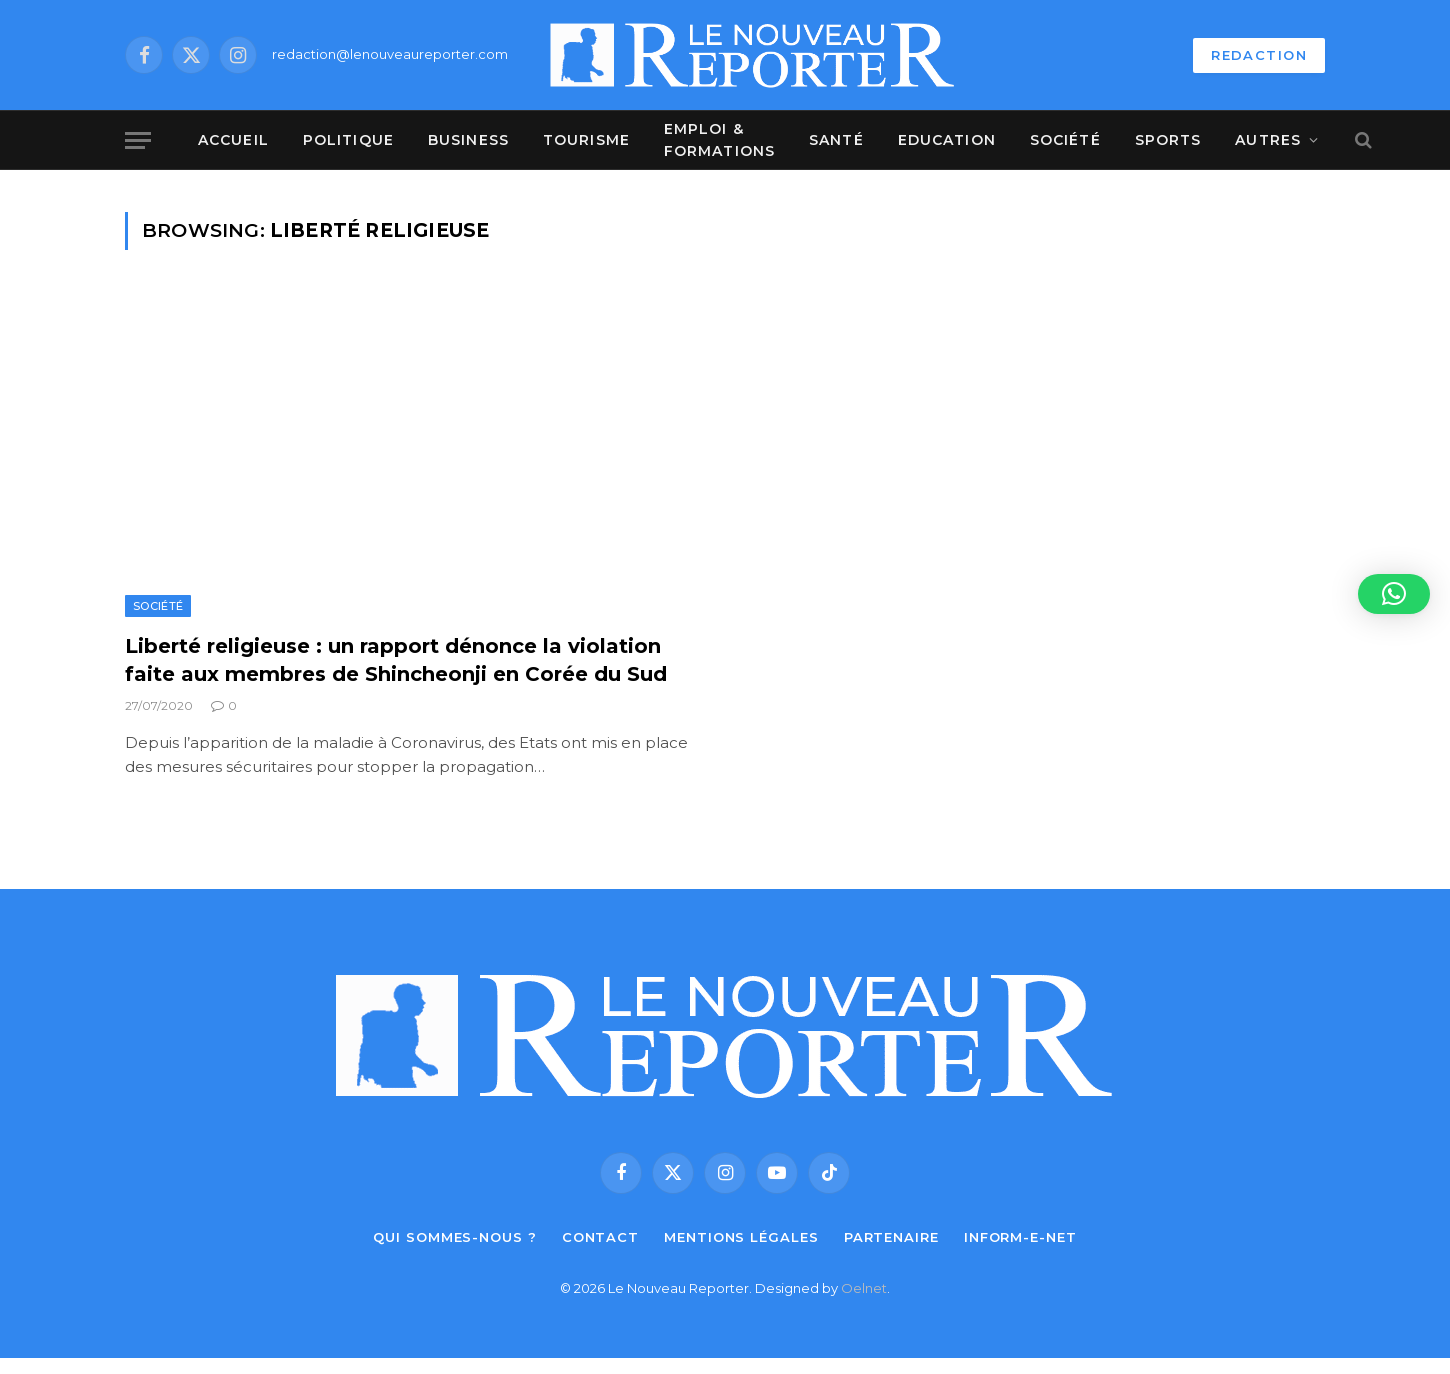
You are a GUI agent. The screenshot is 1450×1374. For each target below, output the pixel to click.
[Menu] (138, 140)
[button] (1394, 594)
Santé (836, 140)
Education (947, 140)
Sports (1168, 140)
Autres (1268, 140)
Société (1065, 140)
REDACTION (1259, 55)
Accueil (233, 140)
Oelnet (864, 1288)
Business (468, 140)
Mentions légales (741, 1237)
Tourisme (586, 140)
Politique (348, 140)
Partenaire (891, 1237)
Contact (600, 1237)
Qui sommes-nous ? (454, 1237)
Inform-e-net (1020, 1237)
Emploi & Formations (719, 140)
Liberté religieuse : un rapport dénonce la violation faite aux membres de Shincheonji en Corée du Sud (396, 659)
